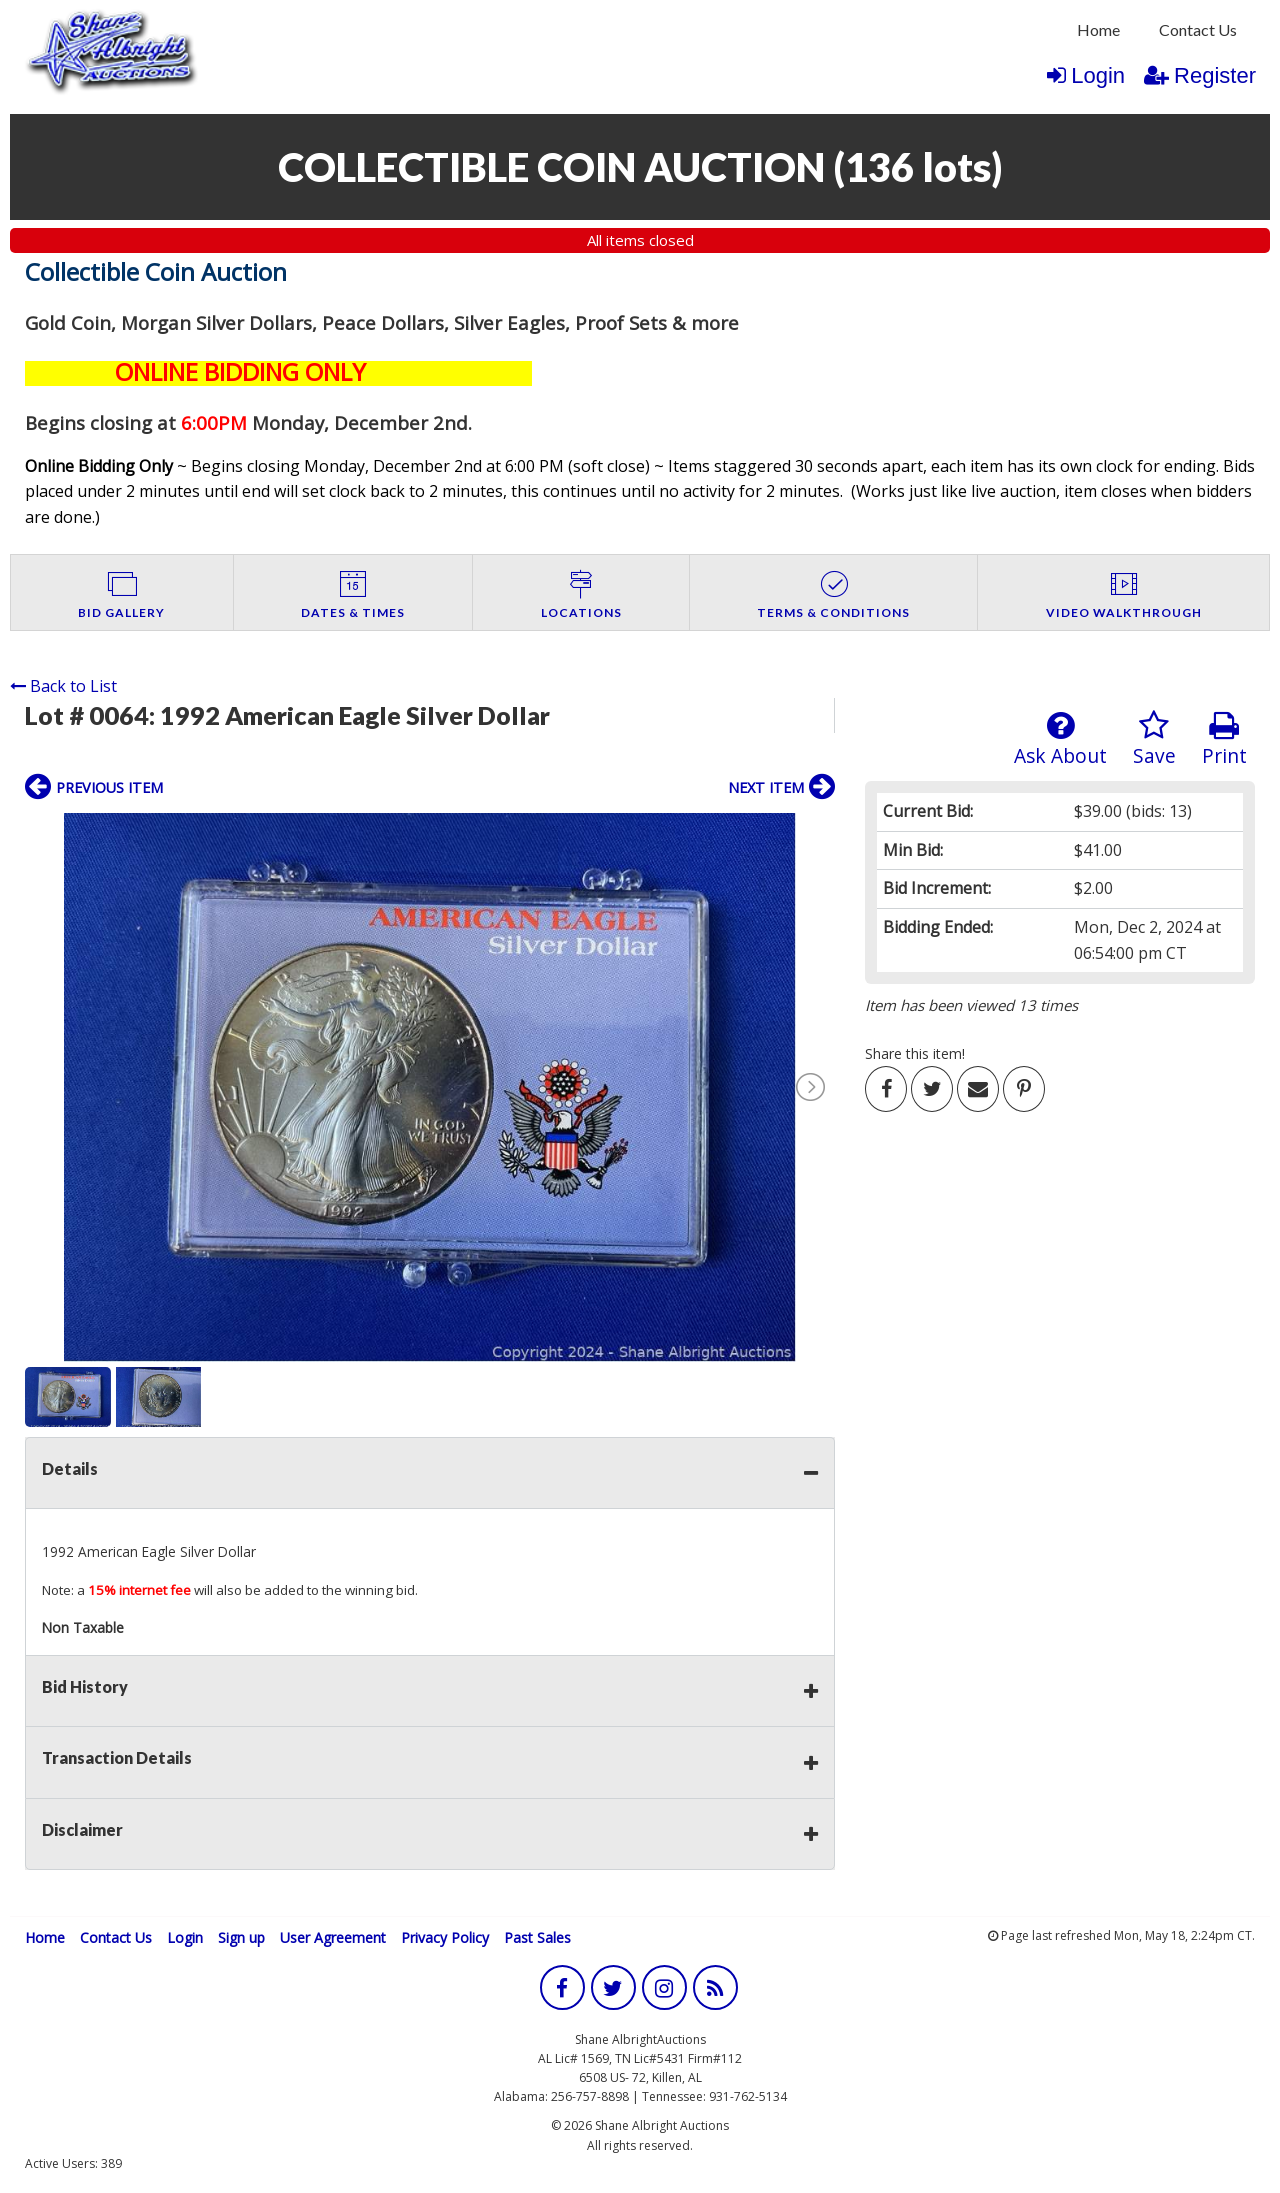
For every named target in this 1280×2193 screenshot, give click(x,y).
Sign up (241, 1937)
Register (1200, 75)
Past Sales (537, 1937)
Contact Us (1198, 29)
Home (1098, 29)
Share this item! (915, 1053)
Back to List (63, 686)
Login (1086, 75)
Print (1224, 739)
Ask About (1060, 739)
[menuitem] (1098, 30)
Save (1154, 739)
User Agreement (333, 1937)
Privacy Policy (445, 1937)
